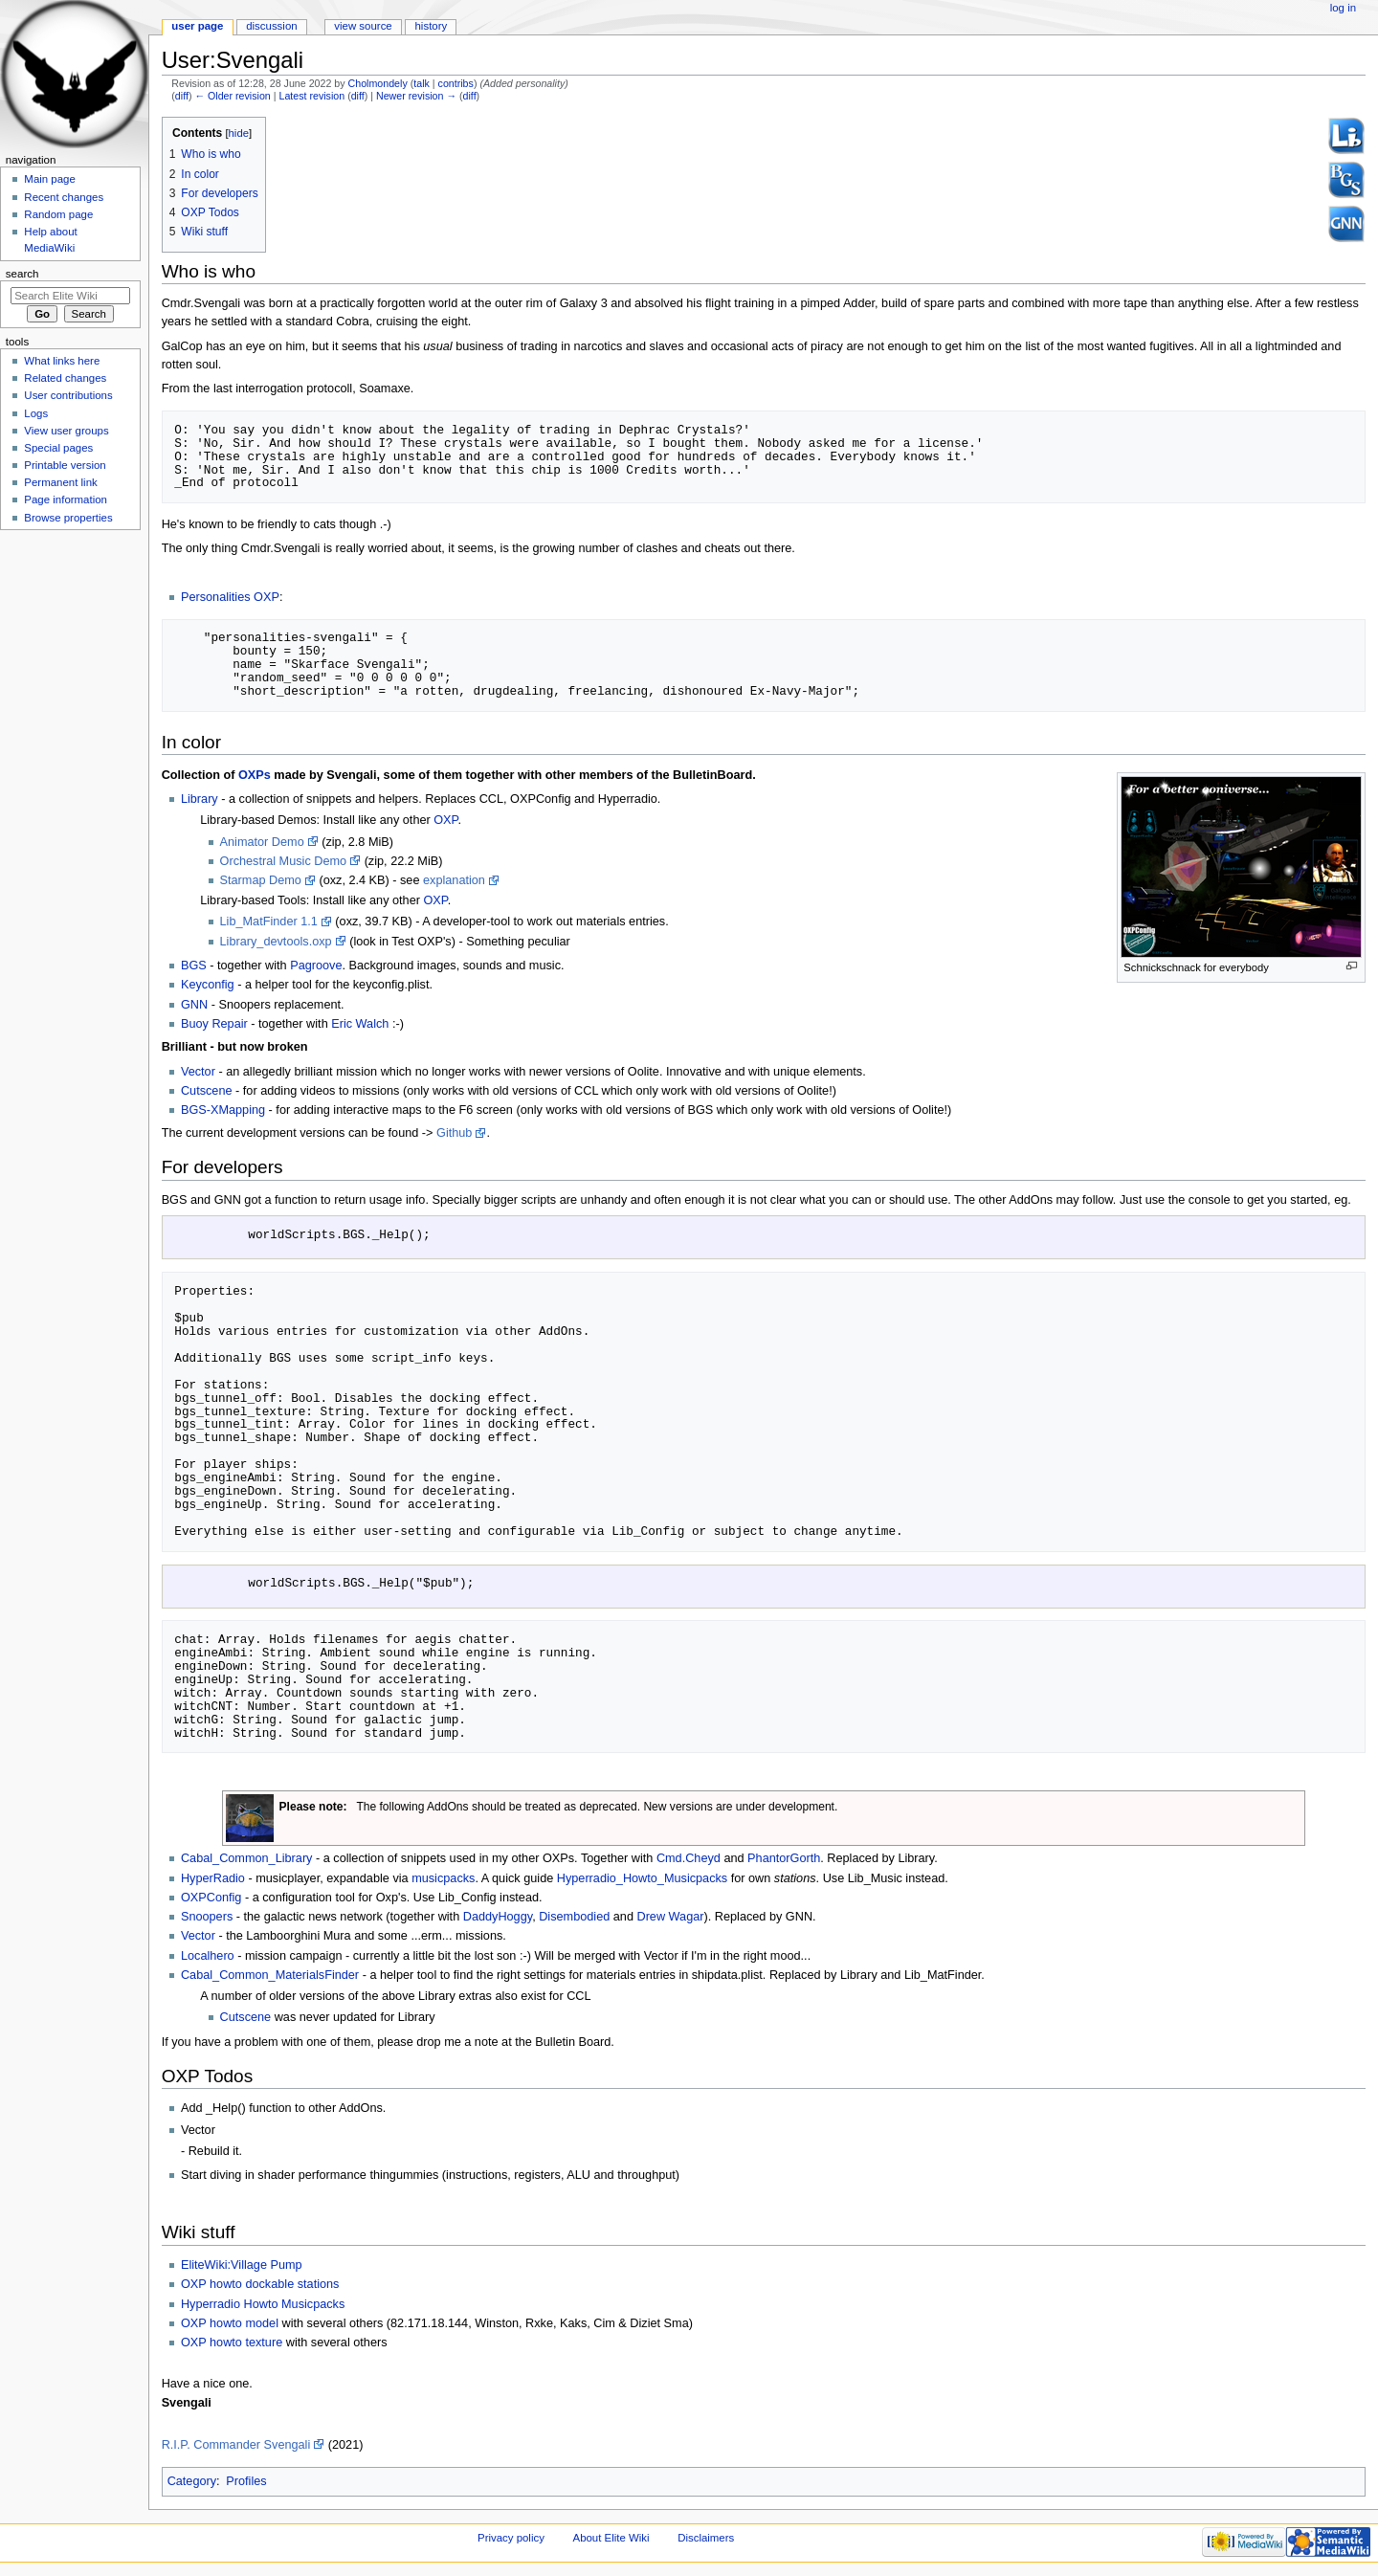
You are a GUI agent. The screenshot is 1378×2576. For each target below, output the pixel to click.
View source (362, 26)
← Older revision (232, 95)
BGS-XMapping (223, 1110)
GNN (194, 1004)
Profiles (246, 2483)
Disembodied (574, 1918)
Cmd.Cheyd (688, 1860)
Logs (36, 413)
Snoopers (207, 1918)
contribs (456, 83)
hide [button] (239, 133)
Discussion (271, 26)
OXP (445, 820)
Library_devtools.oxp (276, 941)
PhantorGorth (783, 1860)
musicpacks (443, 1880)
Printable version (64, 465)
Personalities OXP (230, 597)
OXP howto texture (231, 2344)
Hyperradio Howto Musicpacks (262, 2306)
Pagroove (316, 965)
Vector (198, 1071)
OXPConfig (211, 1899)
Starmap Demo (260, 880)
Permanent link (60, 482)
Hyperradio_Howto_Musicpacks (642, 1880)
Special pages (58, 448)
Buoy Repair (214, 1024)
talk (421, 83)
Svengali (186, 2404)
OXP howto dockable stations (260, 2286)
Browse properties (68, 517)
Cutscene (207, 1091)
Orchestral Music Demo (283, 861)
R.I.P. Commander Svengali (236, 2447)
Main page (50, 179)
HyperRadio (213, 1880)
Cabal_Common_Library (247, 1860)
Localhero (207, 1958)
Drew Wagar (669, 1918)
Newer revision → (416, 95)
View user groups (66, 430)
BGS (194, 965)
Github (454, 1133)
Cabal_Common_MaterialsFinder (270, 1977)
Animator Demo (262, 842)
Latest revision (311, 95)
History (431, 26)
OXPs (254, 775)
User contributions (68, 395)
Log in (1343, 7)
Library (199, 799)
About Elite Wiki (611, 2539)
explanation (454, 880)
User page (197, 26)
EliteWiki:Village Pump (241, 2267)
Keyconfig (207, 984)
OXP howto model (229, 2325)
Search (22, 273)
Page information (65, 499)
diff (182, 95)
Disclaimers (706, 2539)
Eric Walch (360, 1024)
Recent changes (63, 197)
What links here (62, 360)
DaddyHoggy (497, 1918)
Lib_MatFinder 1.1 (269, 921)
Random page (58, 214)
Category (191, 2483)
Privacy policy (511, 2539)
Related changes (65, 378)
